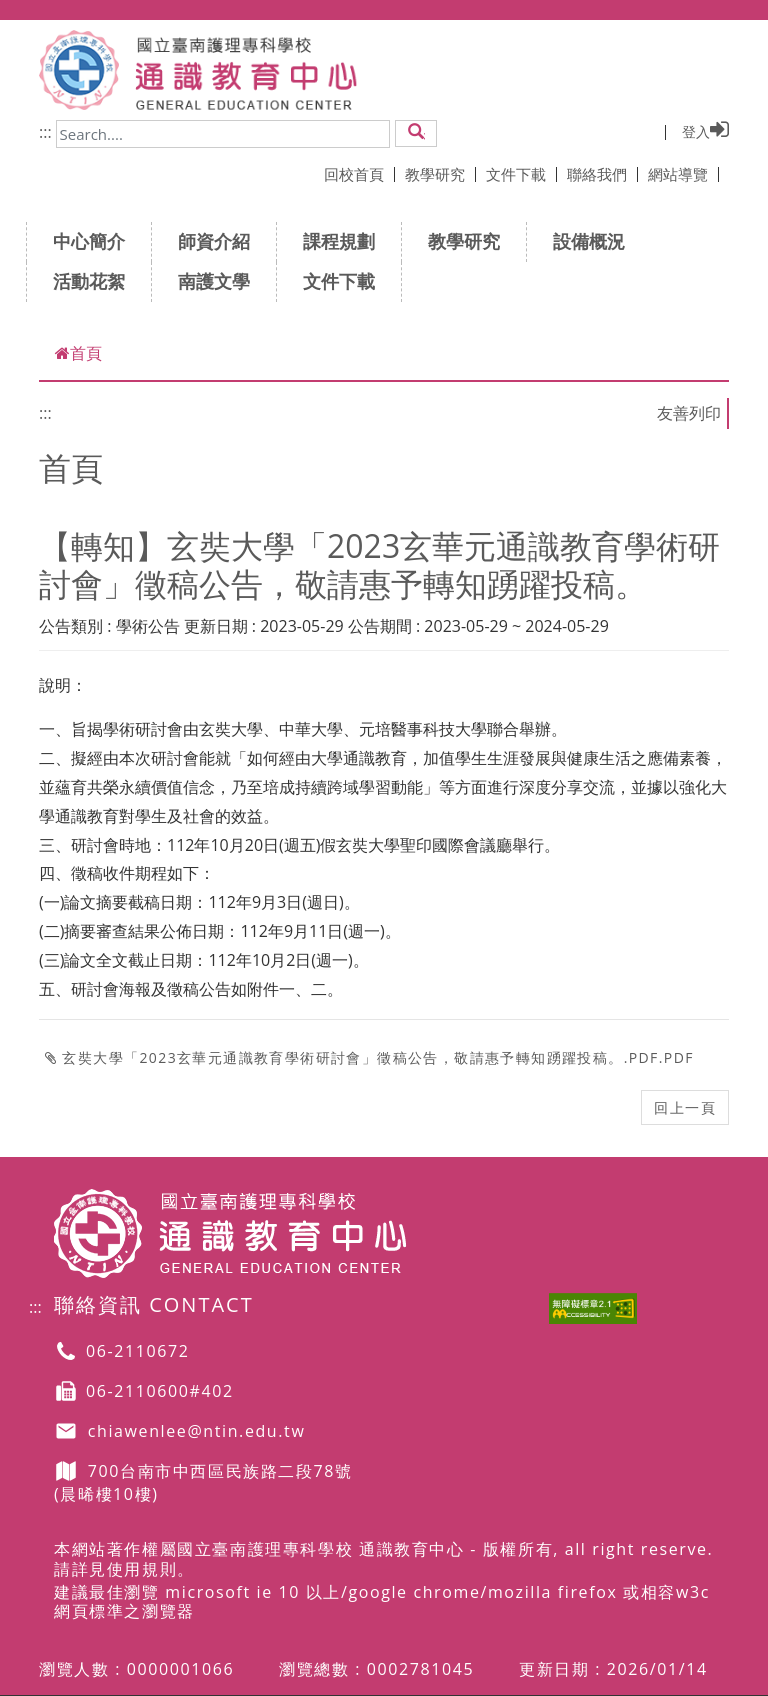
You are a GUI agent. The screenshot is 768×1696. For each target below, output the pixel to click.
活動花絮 (95, 281)
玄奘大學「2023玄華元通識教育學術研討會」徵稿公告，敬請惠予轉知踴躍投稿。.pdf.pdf (369, 1057)
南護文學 (220, 281)
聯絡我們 (602, 174)
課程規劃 (345, 241)
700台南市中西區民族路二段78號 (220, 1471)
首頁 (78, 353)
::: (45, 132)
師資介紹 (220, 241)
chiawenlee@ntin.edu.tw (197, 1431)
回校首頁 (359, 174)
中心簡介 (95, 241)
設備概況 (595, 241)
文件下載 (521, 174)
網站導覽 (683, 174)
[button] (416, 133)
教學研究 (440, 174)
